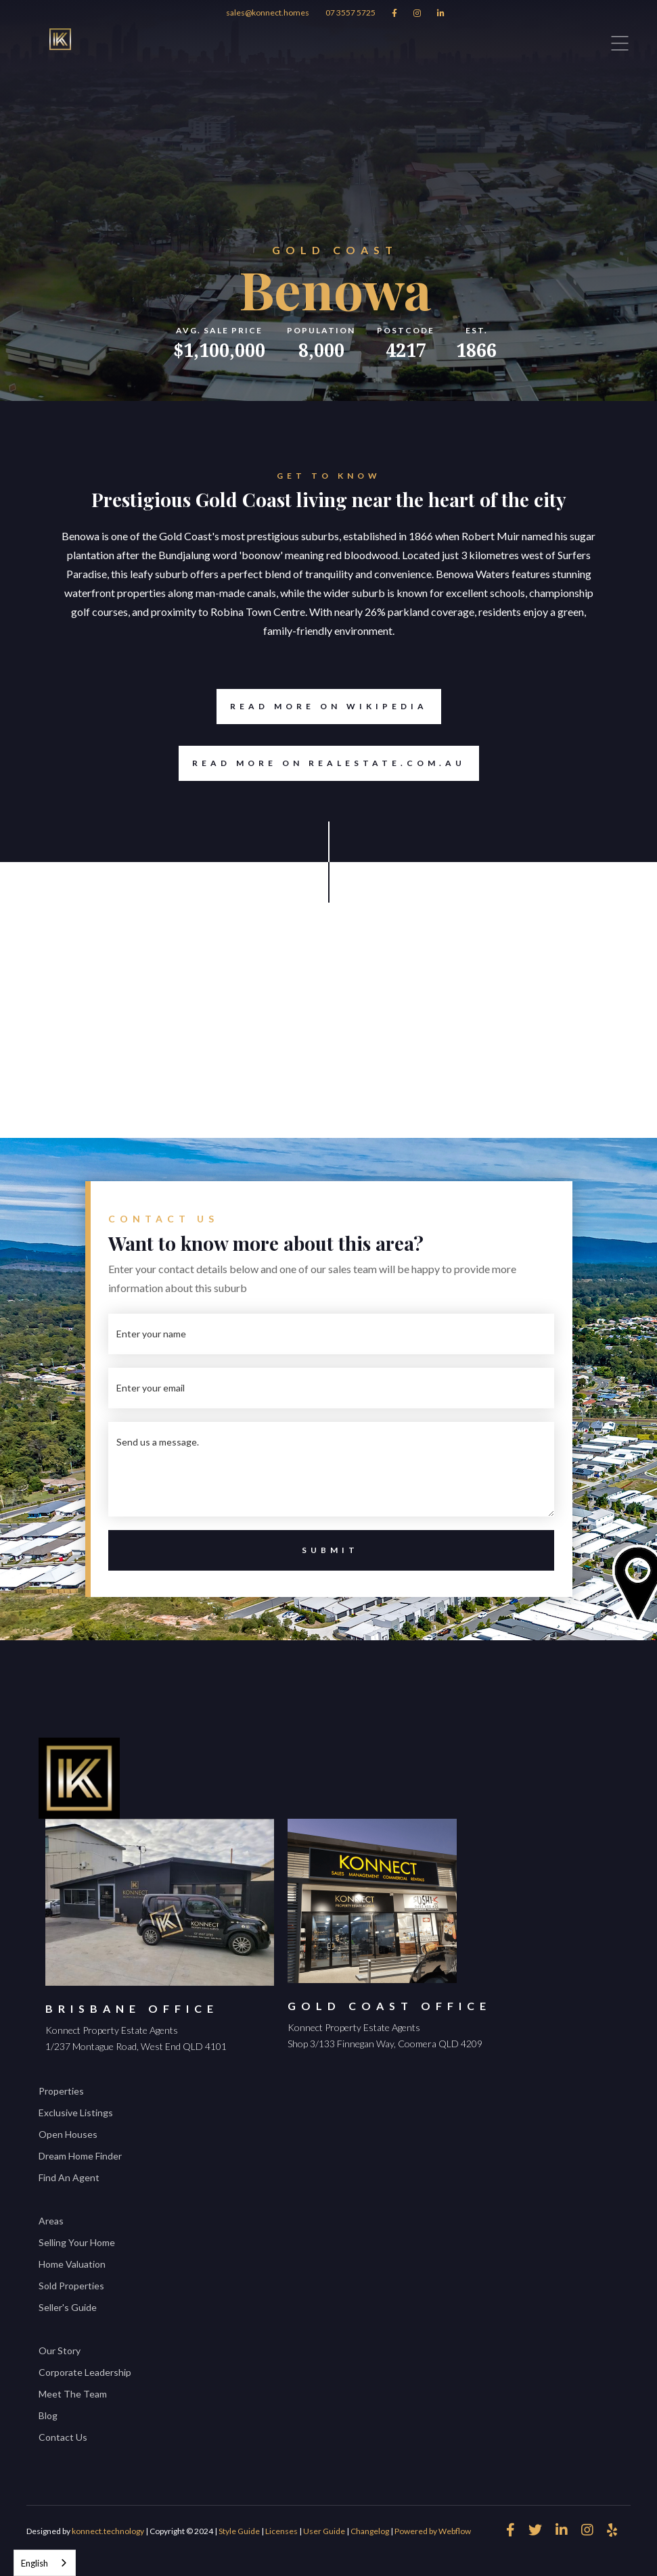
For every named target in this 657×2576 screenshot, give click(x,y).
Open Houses (68, 2134)
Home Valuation (72, 2264)
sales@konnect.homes (267, 12)
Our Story (60, 2350)
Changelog (369, 2531)
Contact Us (63, 2437)
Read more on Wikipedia (322, 706)
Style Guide (239, 2531)
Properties (61, 2091)
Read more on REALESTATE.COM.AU (329, 763)
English (34, 2563)
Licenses (281, 2531)
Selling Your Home (77, 2242)
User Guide (324, 2531)
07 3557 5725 (350, 12)
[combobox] (45, 2563)
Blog (48, 2415)
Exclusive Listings (76, 2112)
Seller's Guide (68, 2307)
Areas (51, 2220)
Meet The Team (73, 2394)
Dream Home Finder (80, 2156)
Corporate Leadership (85, 2372)
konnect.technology (108, 2531)
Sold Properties (71, 2285)
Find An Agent (69, 2177)
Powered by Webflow (432, 2531)
